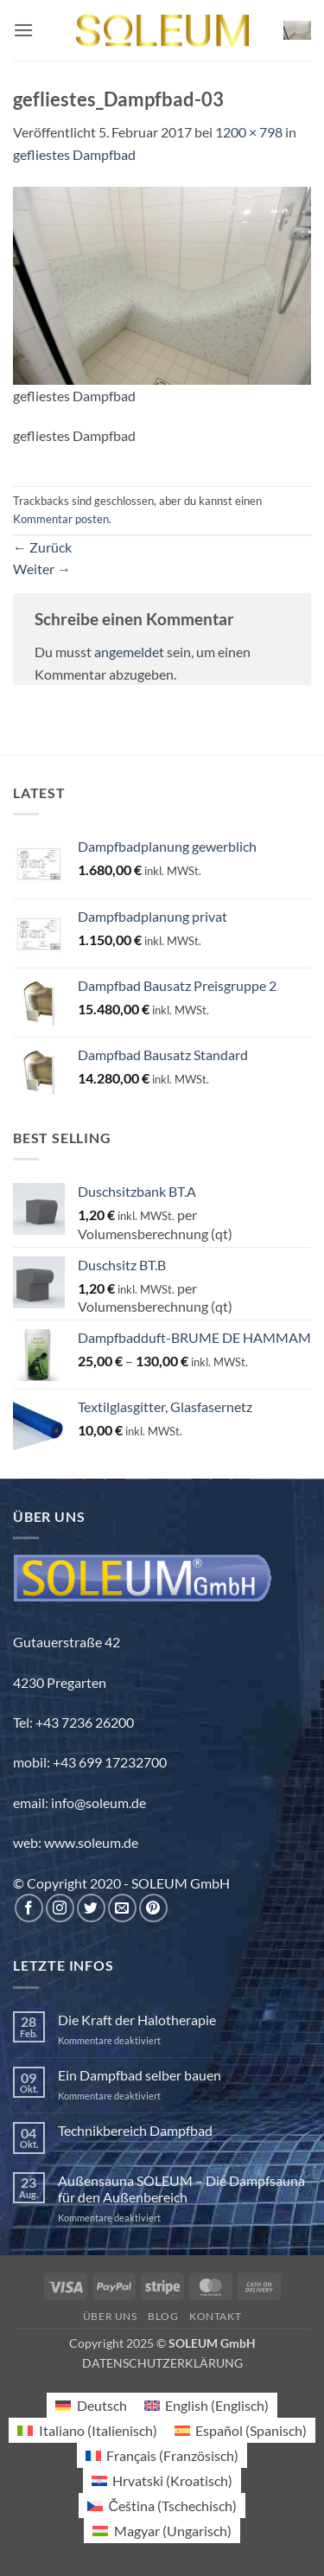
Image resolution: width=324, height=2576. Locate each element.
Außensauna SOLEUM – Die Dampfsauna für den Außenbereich (181, 2188)
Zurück (42, 547)
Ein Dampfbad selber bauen (139, 2075)
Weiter (42, 568)
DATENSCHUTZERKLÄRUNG (162, 2362)
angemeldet (129, 651)
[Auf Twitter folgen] (91, 1908)
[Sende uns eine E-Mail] (122, 1908)
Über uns (110, 2316)
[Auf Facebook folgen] (29, 1908)
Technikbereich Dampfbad (135, 2130)
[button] (23, 30)
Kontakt (215, 2316)
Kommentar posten (61, 519)
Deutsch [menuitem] (102, 2405)
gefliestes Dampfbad (74, 154)
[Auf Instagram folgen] (60, 1908)
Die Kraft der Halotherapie (137, 2019)
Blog (163, 2316)
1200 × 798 (249, 132)
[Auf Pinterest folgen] (153, 1908)
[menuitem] (91, 2405)
